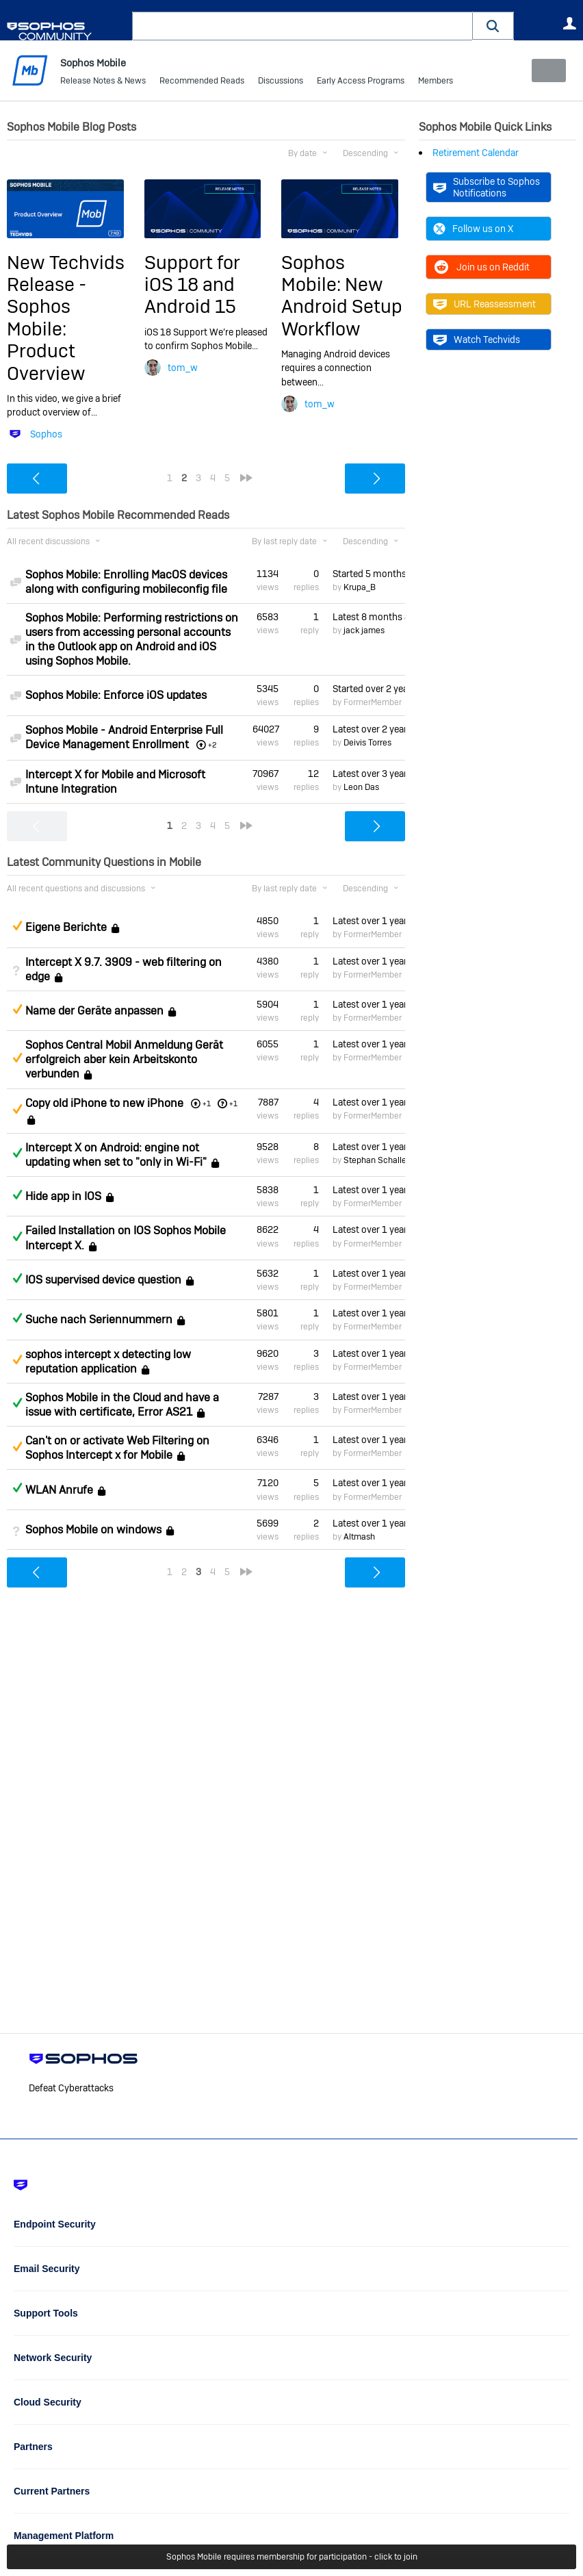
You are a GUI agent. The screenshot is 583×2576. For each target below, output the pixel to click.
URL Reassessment (484, 304)
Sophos (46, 434)
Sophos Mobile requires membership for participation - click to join (291, 2556)
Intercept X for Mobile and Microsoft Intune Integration (115, 781)
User (569, 23)
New (545, 70)
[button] (493, 26)
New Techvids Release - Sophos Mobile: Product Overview (66, 317)
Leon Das (361, 787)
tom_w (183, 367)
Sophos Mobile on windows (93, 1529)
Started (369, 574)
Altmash (359, 1536)
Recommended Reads (201, 82)
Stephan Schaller (376, 1160)
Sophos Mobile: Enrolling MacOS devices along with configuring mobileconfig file (126, 582)
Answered (17, 1153)
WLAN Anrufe (59, 1490)
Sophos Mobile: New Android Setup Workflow (341, 295)
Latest (369, 617)
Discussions (280, 82)
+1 (233, 1103)
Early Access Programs (360, 82)
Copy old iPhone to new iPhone (104, 1102)
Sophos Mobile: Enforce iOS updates (116, 695)
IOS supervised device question (103, 1280)
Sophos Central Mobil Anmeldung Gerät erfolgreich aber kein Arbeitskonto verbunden (124, 1059)
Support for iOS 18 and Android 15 (192, 284)
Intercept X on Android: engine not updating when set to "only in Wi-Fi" (116, 1154)
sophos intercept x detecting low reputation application (108, 1361)
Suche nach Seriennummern (98, 1319)
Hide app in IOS (63, 1196)
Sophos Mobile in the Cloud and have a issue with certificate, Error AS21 (122, 1404)
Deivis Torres (367, 742)
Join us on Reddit (481, 267)
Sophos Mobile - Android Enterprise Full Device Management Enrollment (124, 736)
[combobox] (302, 26)
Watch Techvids (476, 339)
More (438, 82)
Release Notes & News (103, 82)
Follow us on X (473, 228)
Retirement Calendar (475, 152)
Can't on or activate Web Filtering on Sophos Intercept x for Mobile (117, 1447)
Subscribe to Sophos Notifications (486, 187)
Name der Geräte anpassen (94, 1011)
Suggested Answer (17, 925)
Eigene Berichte (66, 927)
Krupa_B (360, 587)
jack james (364, 630)
